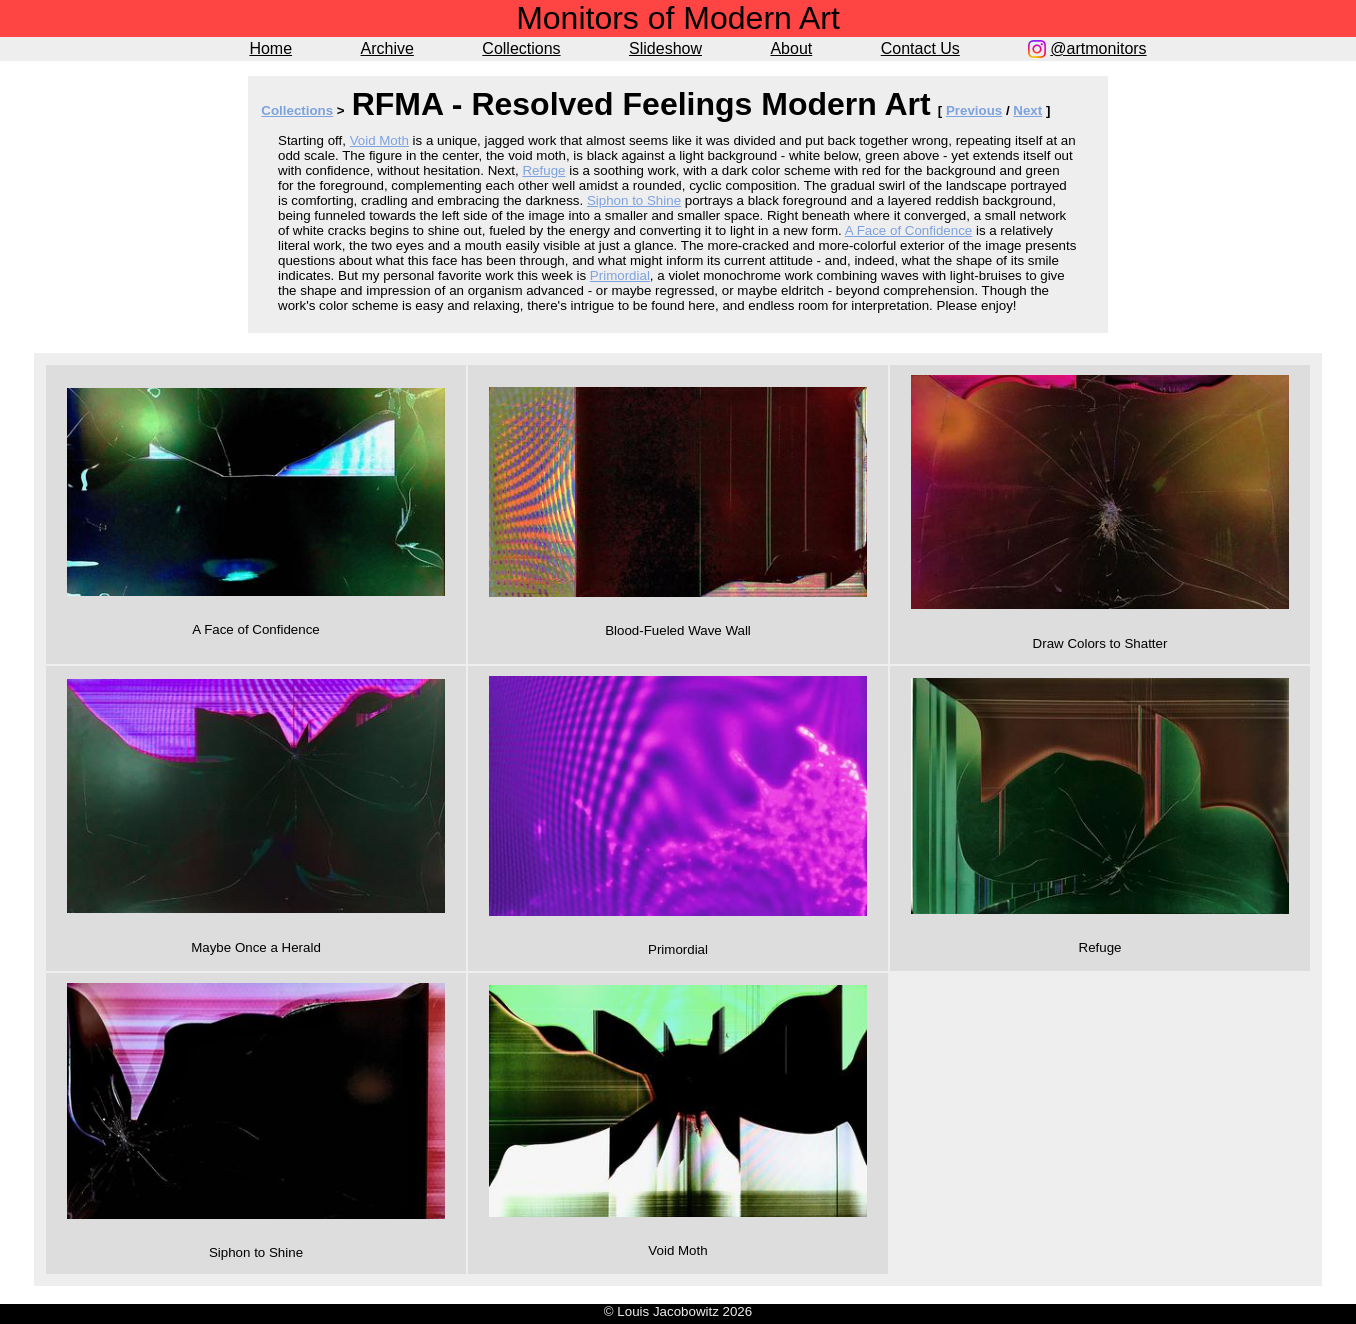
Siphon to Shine (634, 200)
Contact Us (920, 48)
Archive (387, 48)
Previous (974, 110)
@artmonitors (1098, 48)
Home (270, 48)
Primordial (620, 275)
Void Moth (379, 140)
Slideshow (665, 48)
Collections (521, 48)
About (791, 48)
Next (1027, 110)
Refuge (543, 170)
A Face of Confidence (908, 230)
